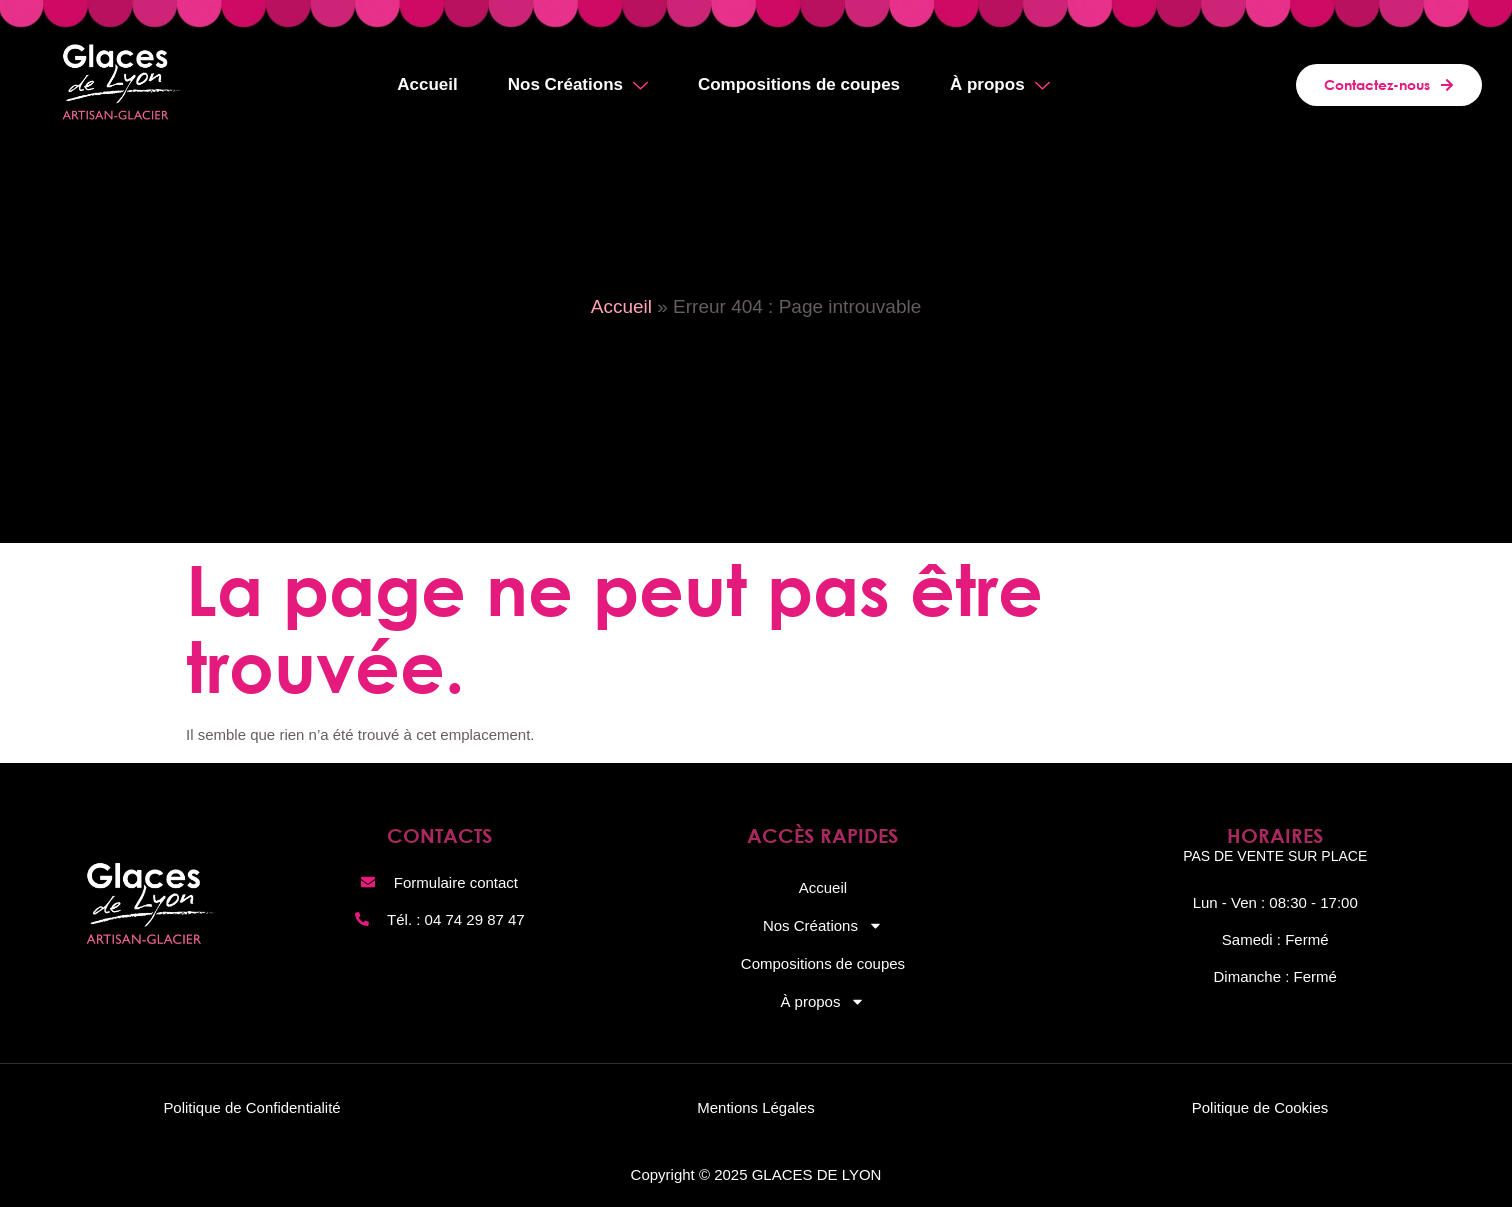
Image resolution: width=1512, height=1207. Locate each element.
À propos (1000, 87)
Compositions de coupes (799, 84)
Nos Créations (578, 87)
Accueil (427, 84)
